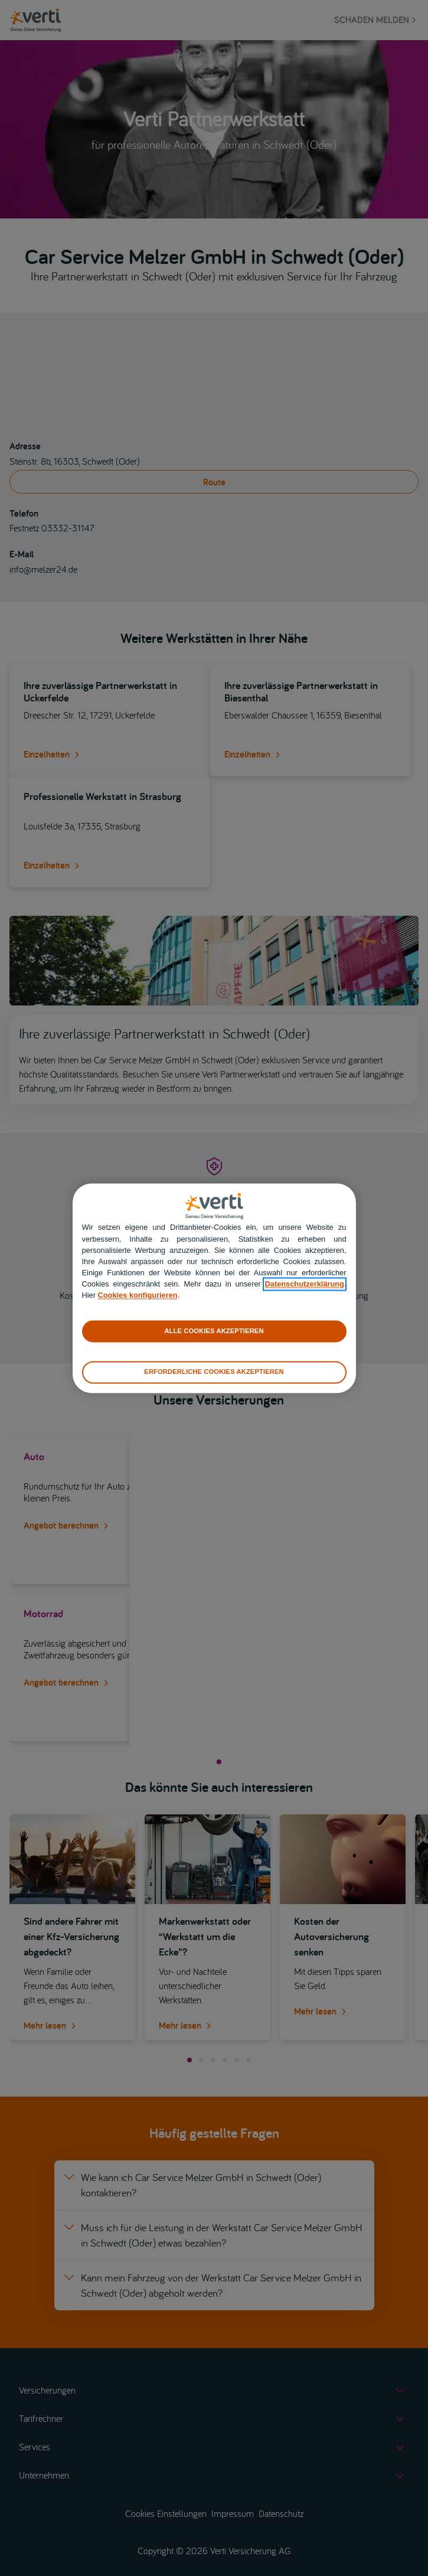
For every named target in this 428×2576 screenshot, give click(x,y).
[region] (214, 1288)
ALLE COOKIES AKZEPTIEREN (213, 1330)
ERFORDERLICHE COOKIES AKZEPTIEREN (213, 1372)
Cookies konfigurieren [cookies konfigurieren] (138, 1295)
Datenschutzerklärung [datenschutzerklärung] (304, 1284)
